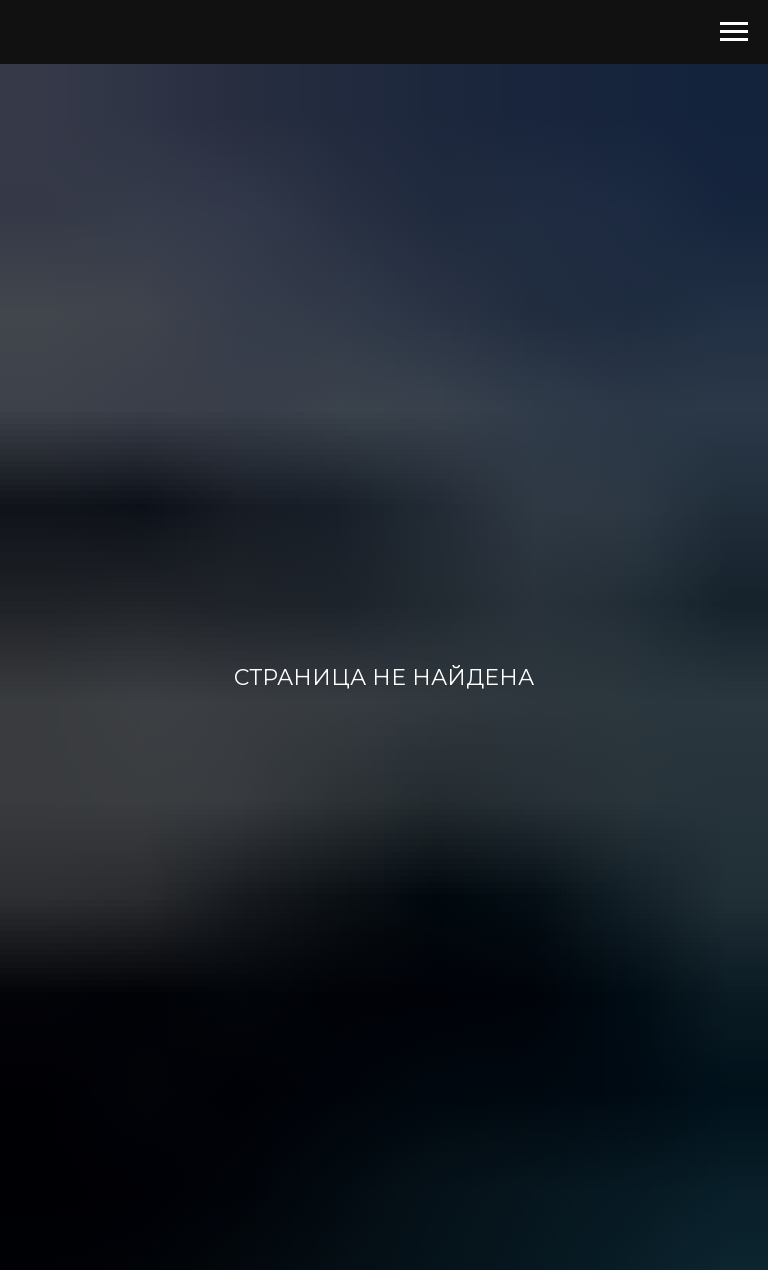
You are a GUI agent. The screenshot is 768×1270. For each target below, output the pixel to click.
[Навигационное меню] (734, 32)
